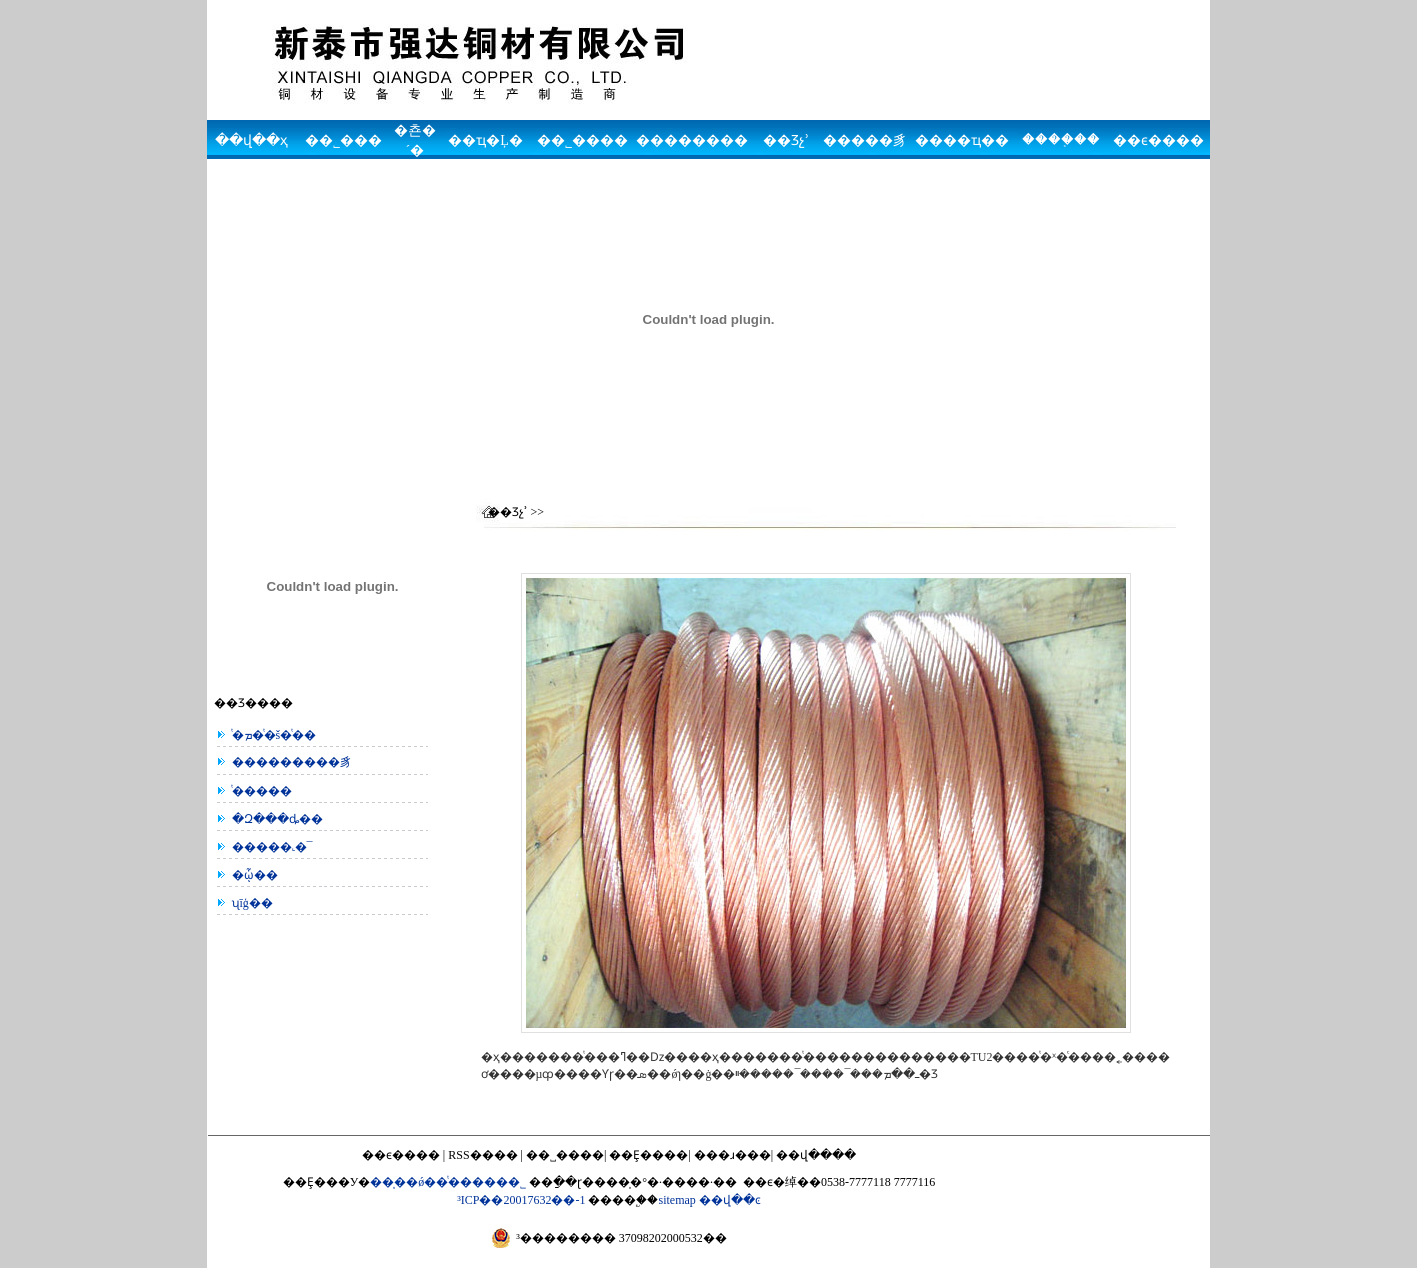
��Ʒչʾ (786, 140)
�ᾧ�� (252, 875)
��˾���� (582, 140)
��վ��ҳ (251, 140)
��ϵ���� (1158, 140)
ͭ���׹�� (259, 791)
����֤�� (1061, 139)
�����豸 (865, 140)
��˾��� (343, 140)
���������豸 (289, 762)
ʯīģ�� (249, 903)
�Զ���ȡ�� (274, 819)
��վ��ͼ (730, 1200)
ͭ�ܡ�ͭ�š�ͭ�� (271, 735)
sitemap (676, 1200)
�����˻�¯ (269, 847)
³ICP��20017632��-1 (521, 1200)
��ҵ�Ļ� (485, 140)
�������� (692, 140)
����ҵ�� (962, 140)
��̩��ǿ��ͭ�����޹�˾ (448, 1182)
